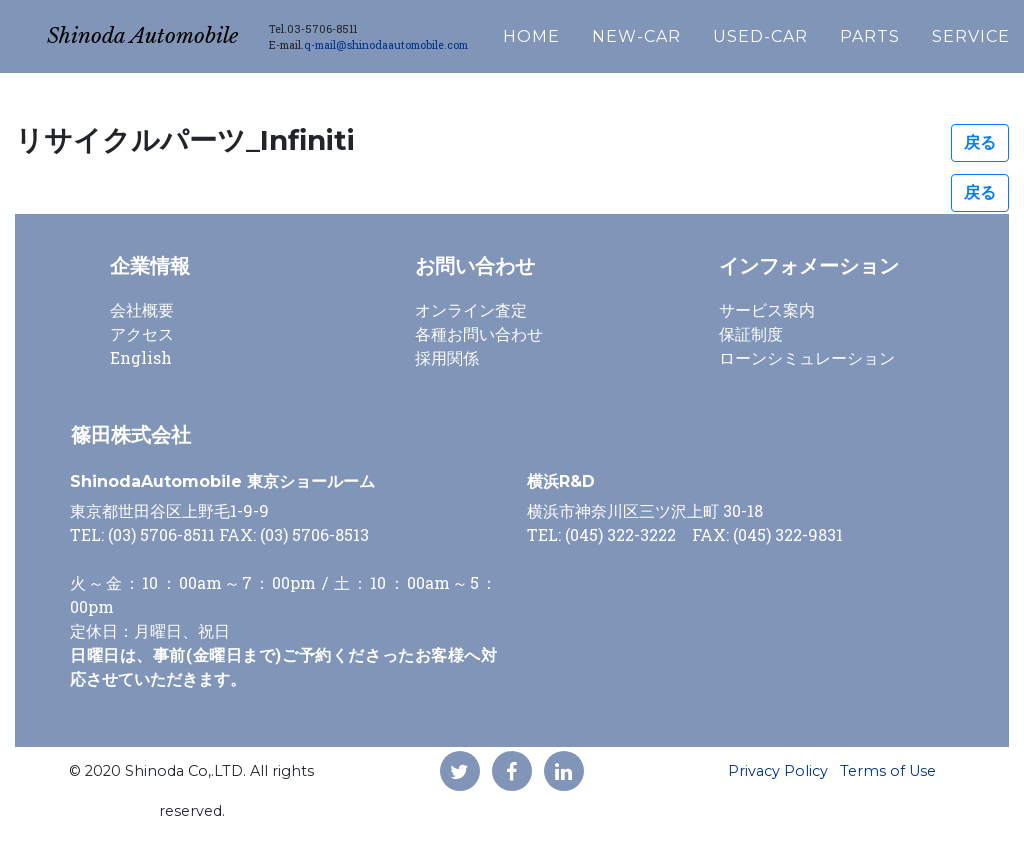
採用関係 (447, 357)
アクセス (142, 333)
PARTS (925, 31)
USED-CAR (815, 31)
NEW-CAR (691, 31)
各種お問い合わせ (479, 333)
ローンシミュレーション (807, 357)
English (141, 357)
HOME (586, 31)
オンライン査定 (471, 309)
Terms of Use (888, 771)
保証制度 (751, 333)
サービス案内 (767, 309)
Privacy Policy (778, 771)
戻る (980, 142)
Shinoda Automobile (170, 31)
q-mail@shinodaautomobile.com (441, 40)
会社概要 (142, 309)
